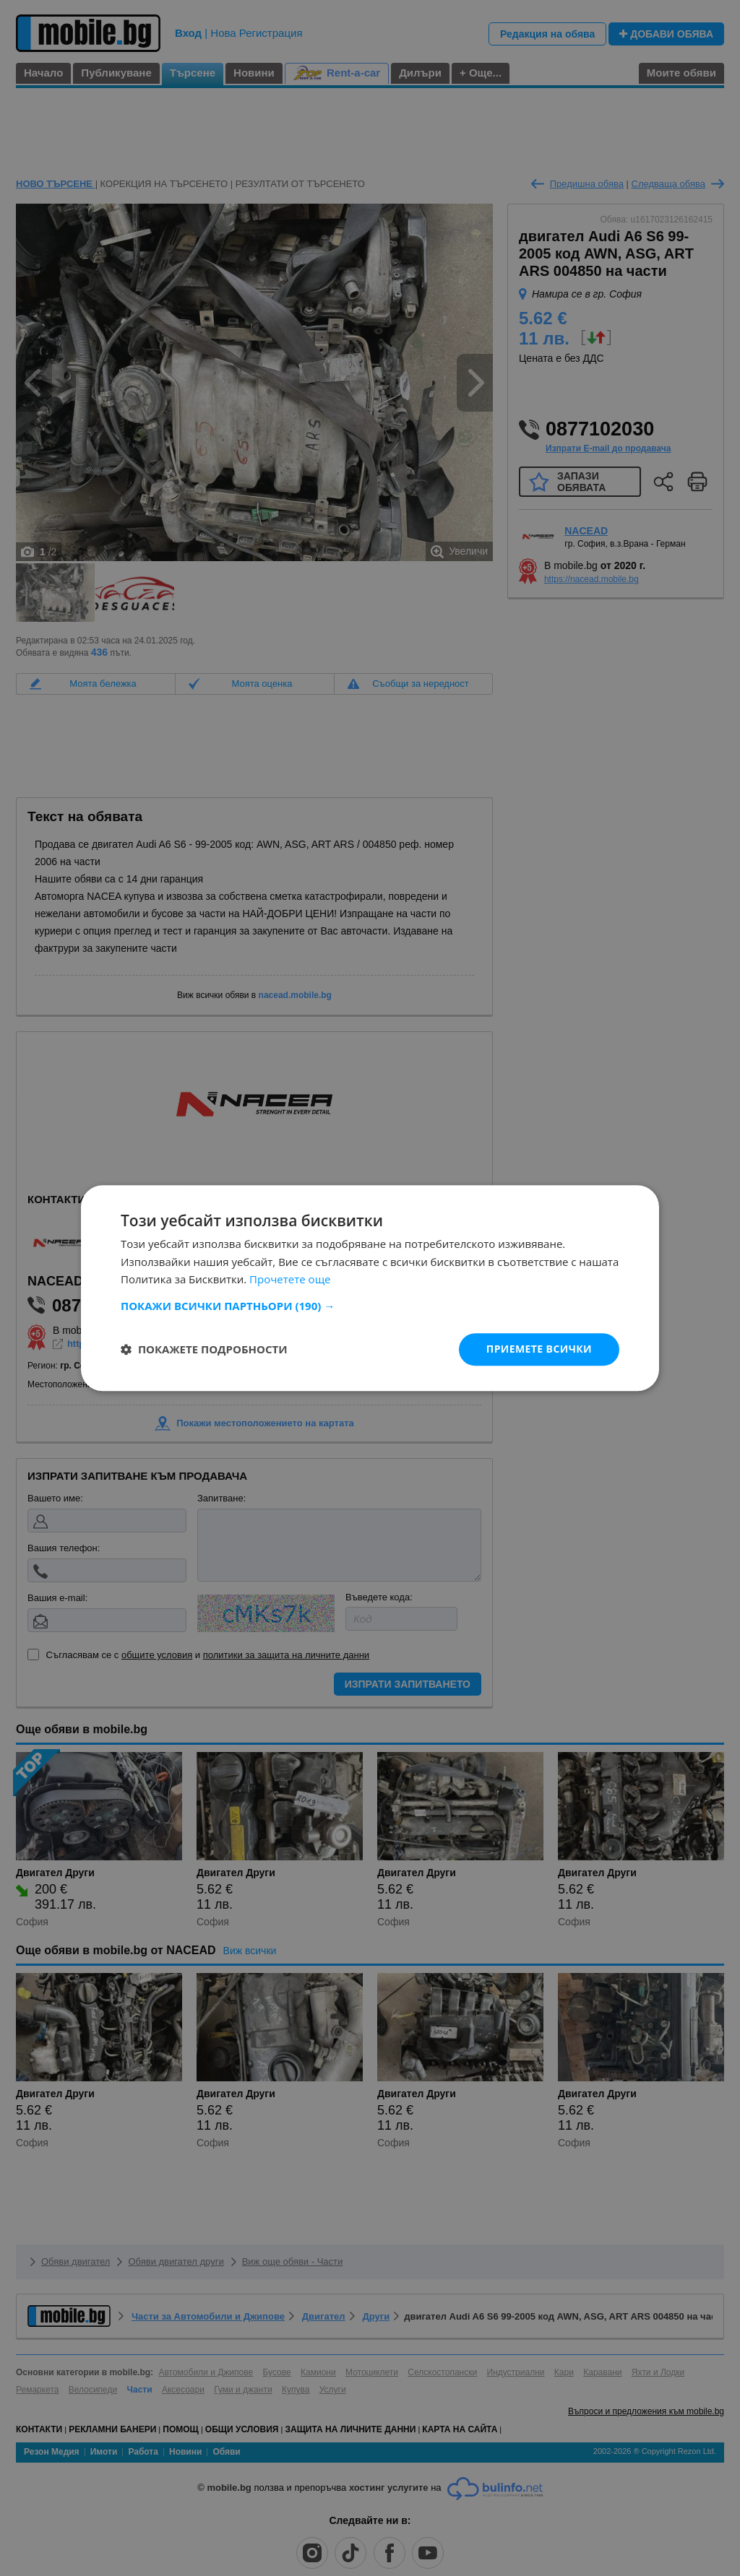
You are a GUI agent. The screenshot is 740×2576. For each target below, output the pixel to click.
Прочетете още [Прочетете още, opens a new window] (289, 1279)
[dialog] (370, 1288)
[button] (370, 1305)
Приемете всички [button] (539, 1349)
